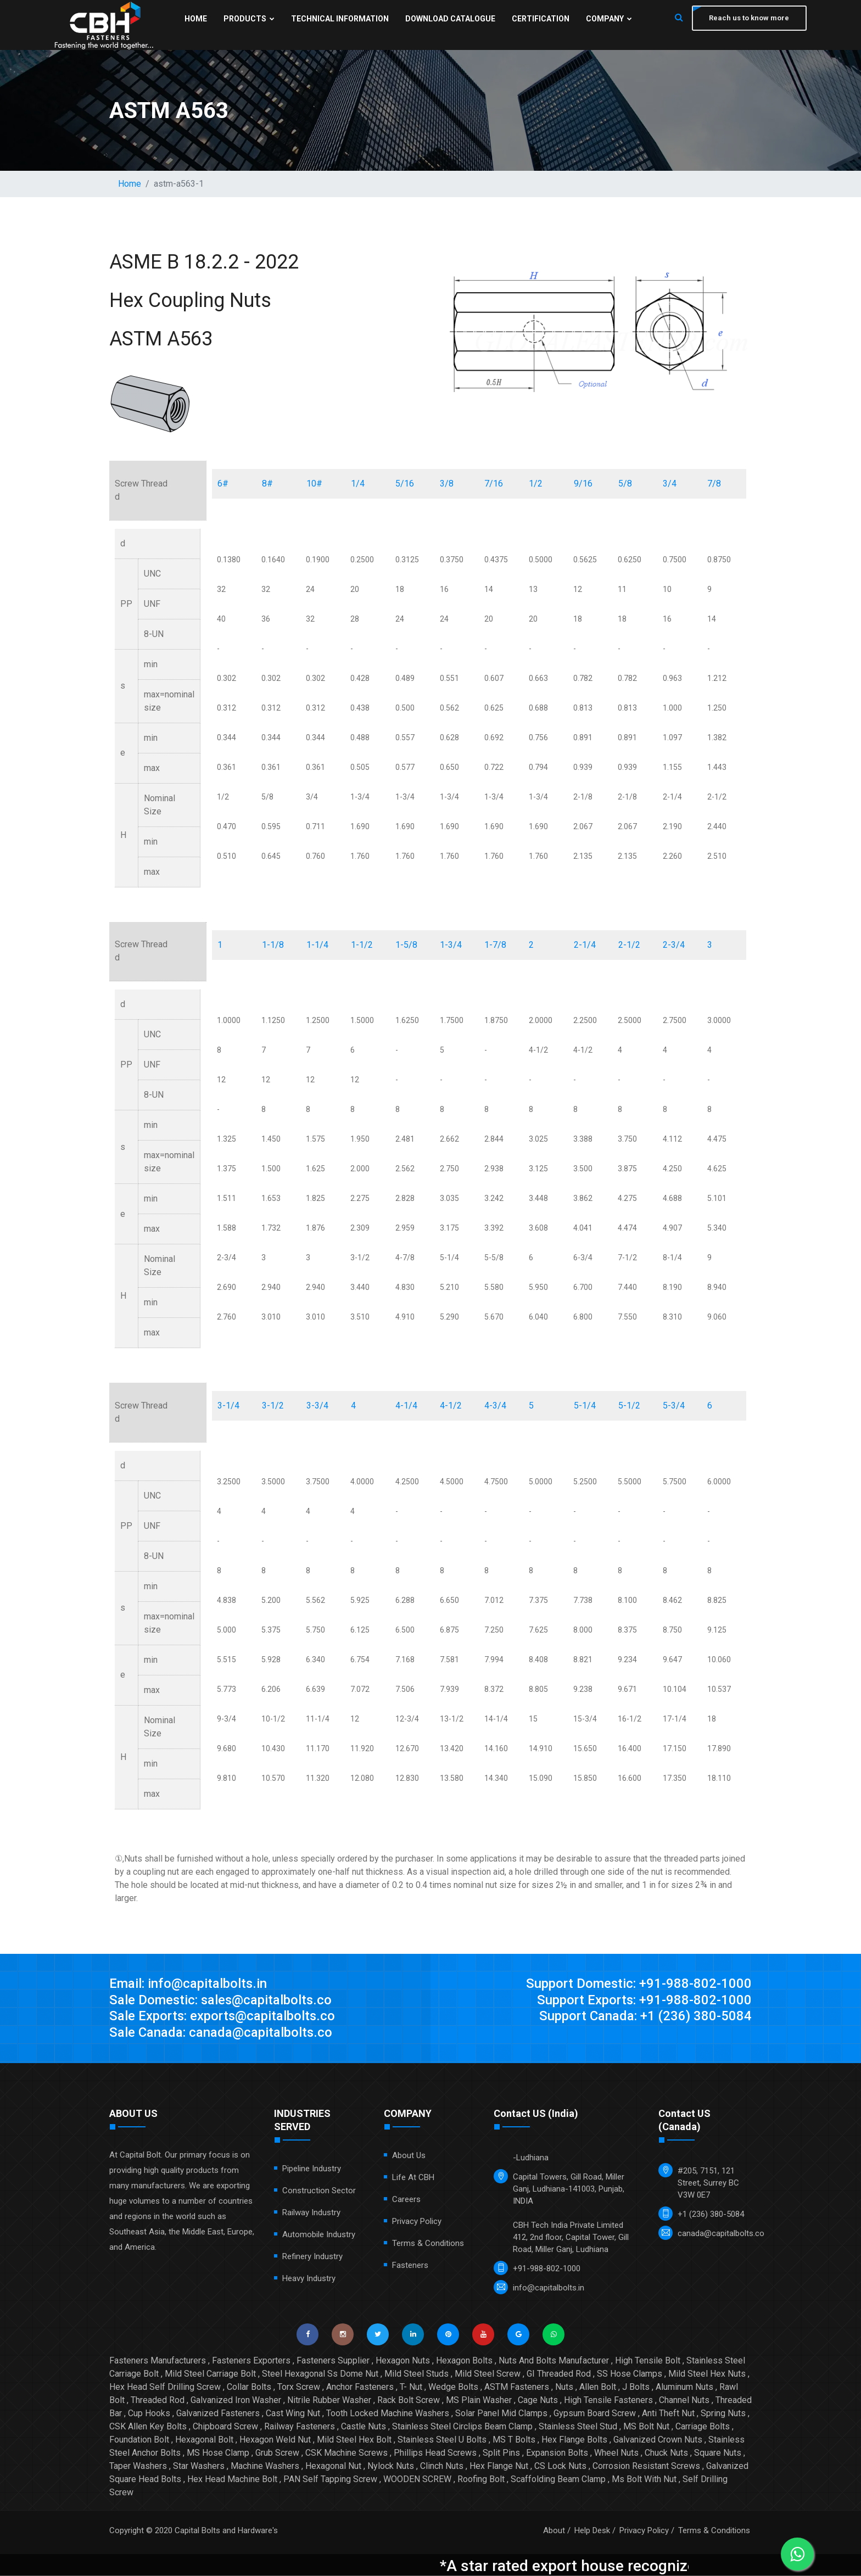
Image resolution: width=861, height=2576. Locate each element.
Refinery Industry (312, 2257)
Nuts (564, 2387)
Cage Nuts (538, 2400)
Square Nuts (717, 2453)
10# (314, 483)
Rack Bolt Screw (408, 2400)
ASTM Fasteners (516, 2387)
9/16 (583, 483)
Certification (540, 18)
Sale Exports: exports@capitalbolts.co (223, 2017)
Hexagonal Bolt (204, 2440)
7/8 (714, 483)
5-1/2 (629, 1405)
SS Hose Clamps (629, 2374)
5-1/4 (585, 1405)
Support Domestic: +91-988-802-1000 (638, 1984)
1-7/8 (495, 945)
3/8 (447, 483)
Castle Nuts (363, 2427)
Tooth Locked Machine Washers (387, 2414)
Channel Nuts (684, 2400)
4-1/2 (451, 1405)
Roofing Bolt (481, 2479)
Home (196, 18)
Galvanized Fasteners (218, 2414)
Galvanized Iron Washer (236, 2400)
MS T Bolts (514, 2440)
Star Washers (199, 2466)
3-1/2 (273, 1405)
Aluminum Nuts (684, 2387)
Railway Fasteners (299, 2427)
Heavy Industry (309, 2279)
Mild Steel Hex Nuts (707, 2374)
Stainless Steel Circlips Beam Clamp (462, 2427)
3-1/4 (228, 1405)
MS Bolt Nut (646, 2427)
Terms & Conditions (428, 2244)
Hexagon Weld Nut (275, 2440)
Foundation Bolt (139, 2440)
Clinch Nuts (441, 2466)
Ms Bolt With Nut (644, 2479)
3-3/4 (317, 1405)
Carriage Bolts (702, 2427)
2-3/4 (674, 945)
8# (267, 483)
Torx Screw (298, 2387)
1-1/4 (317, 945)
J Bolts (636, 2387)
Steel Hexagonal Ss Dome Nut (320, 2374)
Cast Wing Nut (293, 2414)
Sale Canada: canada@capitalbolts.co (221, 2033)
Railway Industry (311, 2213)
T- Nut (411, 2387)
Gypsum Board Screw (595, 2414)
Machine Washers (265, 2466)
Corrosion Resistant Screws (646, 2466)
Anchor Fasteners (360, 2387)
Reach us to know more (749, 18)
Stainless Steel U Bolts (442, 2440)
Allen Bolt (597, 2387)
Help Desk (592, 2531)
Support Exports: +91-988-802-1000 (644, 2000)
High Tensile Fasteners (608, 2400)
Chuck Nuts (666, 2453)
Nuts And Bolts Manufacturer (554, 2361)
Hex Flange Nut (498, 2466)
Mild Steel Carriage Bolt (210, 2374)
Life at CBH (413, 2178)
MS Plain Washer (479, 2400)
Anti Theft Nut (668, 2414)
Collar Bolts (249, 2387)
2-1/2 (629, 945)
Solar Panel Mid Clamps (501, 2414)
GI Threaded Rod (559, 2374)
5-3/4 (674, 1405)
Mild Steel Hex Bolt (354, 2440)
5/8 (625, 483)
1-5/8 (406, 945)
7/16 (493, 483)
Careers (406, 2200)
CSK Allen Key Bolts (148, 2427)
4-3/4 (495, 1405)
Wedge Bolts (453, 2387)
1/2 (536, 483)
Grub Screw (277, 2453)
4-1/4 (406, 1405)
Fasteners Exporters (251, 2361)
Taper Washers (138, 2466)
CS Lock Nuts (560, 2466)
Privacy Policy (416, 2222)
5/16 (404, 483)
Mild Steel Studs (416, 2374)
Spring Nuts (723, 2414)
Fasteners (410, 2266)
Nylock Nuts (390, 2466)
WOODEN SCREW (417, 2479)
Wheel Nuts (616, 2453)
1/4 (358, 483)
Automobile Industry (318, 2235)
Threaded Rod (158, 2400)
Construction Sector (319, 2191)
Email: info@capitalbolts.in (188, 1984)
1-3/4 (451, 945)
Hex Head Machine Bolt (232, 2479)
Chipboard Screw (225, 2427)
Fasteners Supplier (333, 2361)
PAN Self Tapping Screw (330, 2479)
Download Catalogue (450, 18)
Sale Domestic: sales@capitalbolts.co (221, 2000)
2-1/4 (585, 945)
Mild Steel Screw (488, 2374)
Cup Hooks (149, 2414)
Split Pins (501, 2453)
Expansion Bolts (557, 2453)
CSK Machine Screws (346, 2453)
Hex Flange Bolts (574, 2440)
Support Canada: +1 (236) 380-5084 (645, 2017)
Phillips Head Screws (435, 2453)
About (554, 2531)
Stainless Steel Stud (578, 2427)
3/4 (670, 483)
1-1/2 (362, 945)
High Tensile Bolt (647, 2361)
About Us (409, 2156)
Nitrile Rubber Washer (329, 2400)
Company (609, 18)
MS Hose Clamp (218, 2453)
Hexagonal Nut (333, 2466)
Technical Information (340, 18)
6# (222, 483)
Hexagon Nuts (403, 2361)
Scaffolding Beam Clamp (558, 2479)
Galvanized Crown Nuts (657, 2440)
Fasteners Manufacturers (157, 2361)
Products (249, 18)
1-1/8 (273, 945)
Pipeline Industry (311, 2169)
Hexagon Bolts (464, 2361)
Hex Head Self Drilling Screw (165, 2387)
